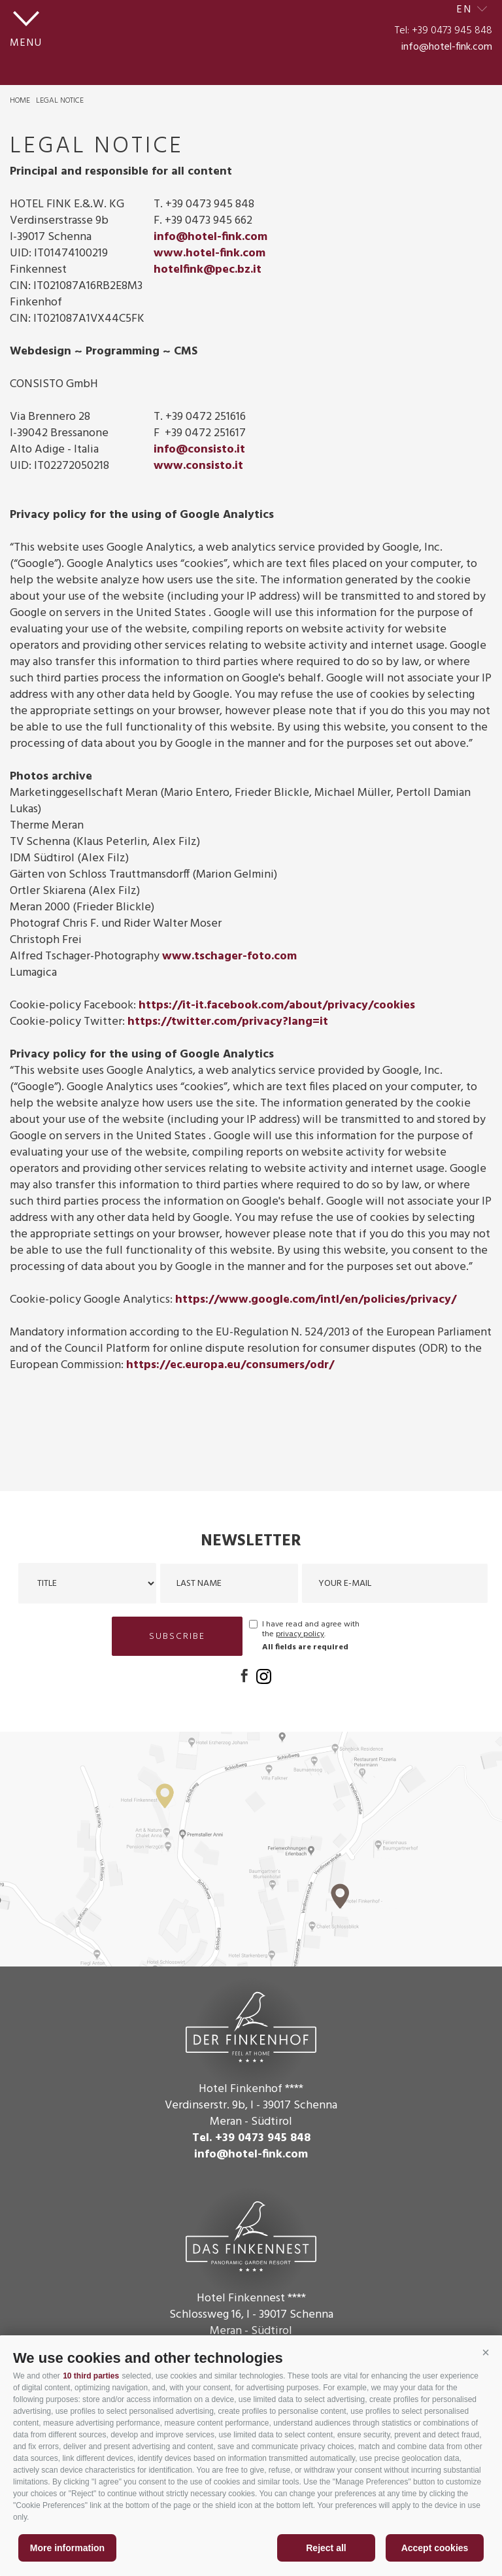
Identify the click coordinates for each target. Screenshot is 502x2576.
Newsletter (251, 1541)
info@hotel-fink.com (446, 47)
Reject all (326, 2548)
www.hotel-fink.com (209, 253)
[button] (485, 2353)
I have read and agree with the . (311, 1630)
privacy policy (300, 1634)
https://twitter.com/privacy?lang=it (227, 1021)
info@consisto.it (199, 449)
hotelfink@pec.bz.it (207, 269)
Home (20, 100)
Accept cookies (435, 2548)
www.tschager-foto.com (229, 956)
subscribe (177, 1636)
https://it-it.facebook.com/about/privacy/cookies (277, 1005)
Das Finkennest (251, 2234)
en (465, 9)
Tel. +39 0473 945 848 (251, 2138)
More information (67, 2548)
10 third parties (91, 2375)
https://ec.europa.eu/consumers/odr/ (230, 1365)
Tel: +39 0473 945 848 (443, 30)
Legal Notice (60, 100)
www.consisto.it (198, 465)
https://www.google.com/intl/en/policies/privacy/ (315, 1299)
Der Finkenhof (251, 2025)
